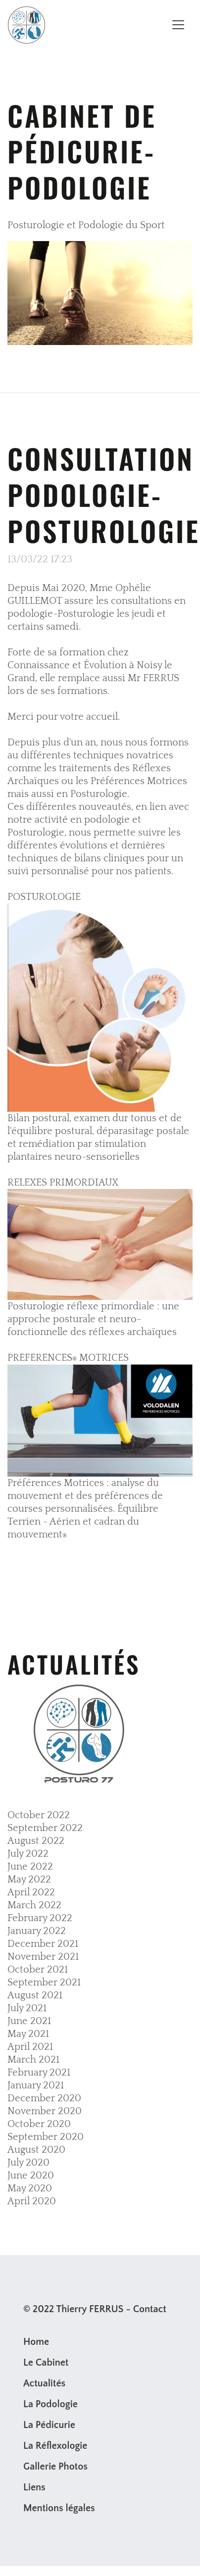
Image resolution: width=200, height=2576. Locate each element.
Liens (34, 2487)
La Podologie (50, 2404)
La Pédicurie (49, 2425)
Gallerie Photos (55, 2466)
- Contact (146, 2309)
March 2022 (34, 1905)
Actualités (44, 2383)
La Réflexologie (55, 2445)
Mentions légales (59, 2508)
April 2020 (31, 2201)
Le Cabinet (46, 2362)
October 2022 (38, 1815)
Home (36, 2341)
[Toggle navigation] (178, 25)
